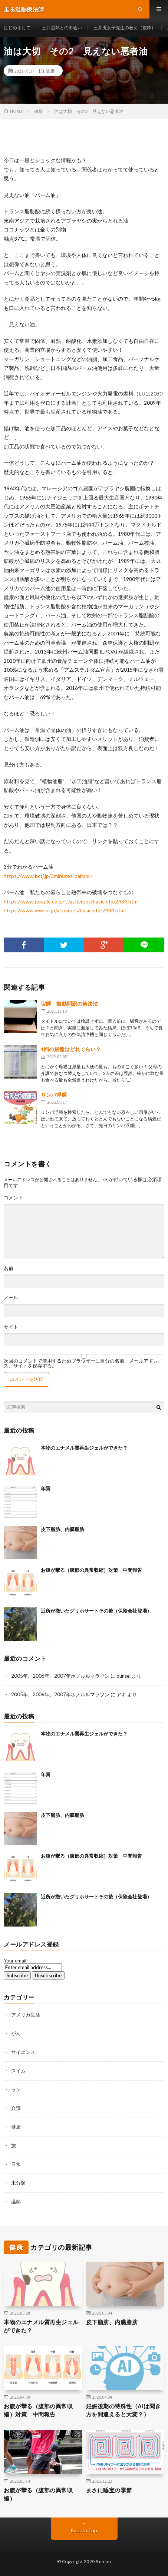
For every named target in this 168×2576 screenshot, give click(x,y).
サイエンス (23, 2052)
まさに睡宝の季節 (109, 2490)
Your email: (15, 1961)
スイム (18, 2071)
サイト (11, 1326)
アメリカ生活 (25, 2015)
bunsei (123, 1676)
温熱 (16, 2202)
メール (11, 1297)
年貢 (45, 1488)
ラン (16, 2089)
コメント (13, 1197)
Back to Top (84, 2530)
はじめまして (17, 27)
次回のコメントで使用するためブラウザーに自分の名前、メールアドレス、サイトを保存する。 (81, 1363)
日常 (16, 2164)
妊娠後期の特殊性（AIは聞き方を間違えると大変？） (123, 2410)
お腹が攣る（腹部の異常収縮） (38, 2494)
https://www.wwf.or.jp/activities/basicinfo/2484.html (65, 910)
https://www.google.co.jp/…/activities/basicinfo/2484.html (71, 901)
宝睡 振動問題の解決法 (69, 1003)
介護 (16, 2108)
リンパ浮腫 (54, 1095)
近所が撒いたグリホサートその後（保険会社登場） (96, 1611)
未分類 (18, 2183)
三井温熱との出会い (62, 27)
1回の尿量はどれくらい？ (71, 1049)
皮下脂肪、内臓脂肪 (62, 1529)
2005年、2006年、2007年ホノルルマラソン (60, 1676)
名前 (8, 1268)
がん (16, 2033)
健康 (50, 71)
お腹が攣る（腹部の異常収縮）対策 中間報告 (91, 1570)
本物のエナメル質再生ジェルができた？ (84, 1448)
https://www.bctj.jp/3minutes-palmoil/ (48, 876)
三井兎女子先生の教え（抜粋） (124, 27)
